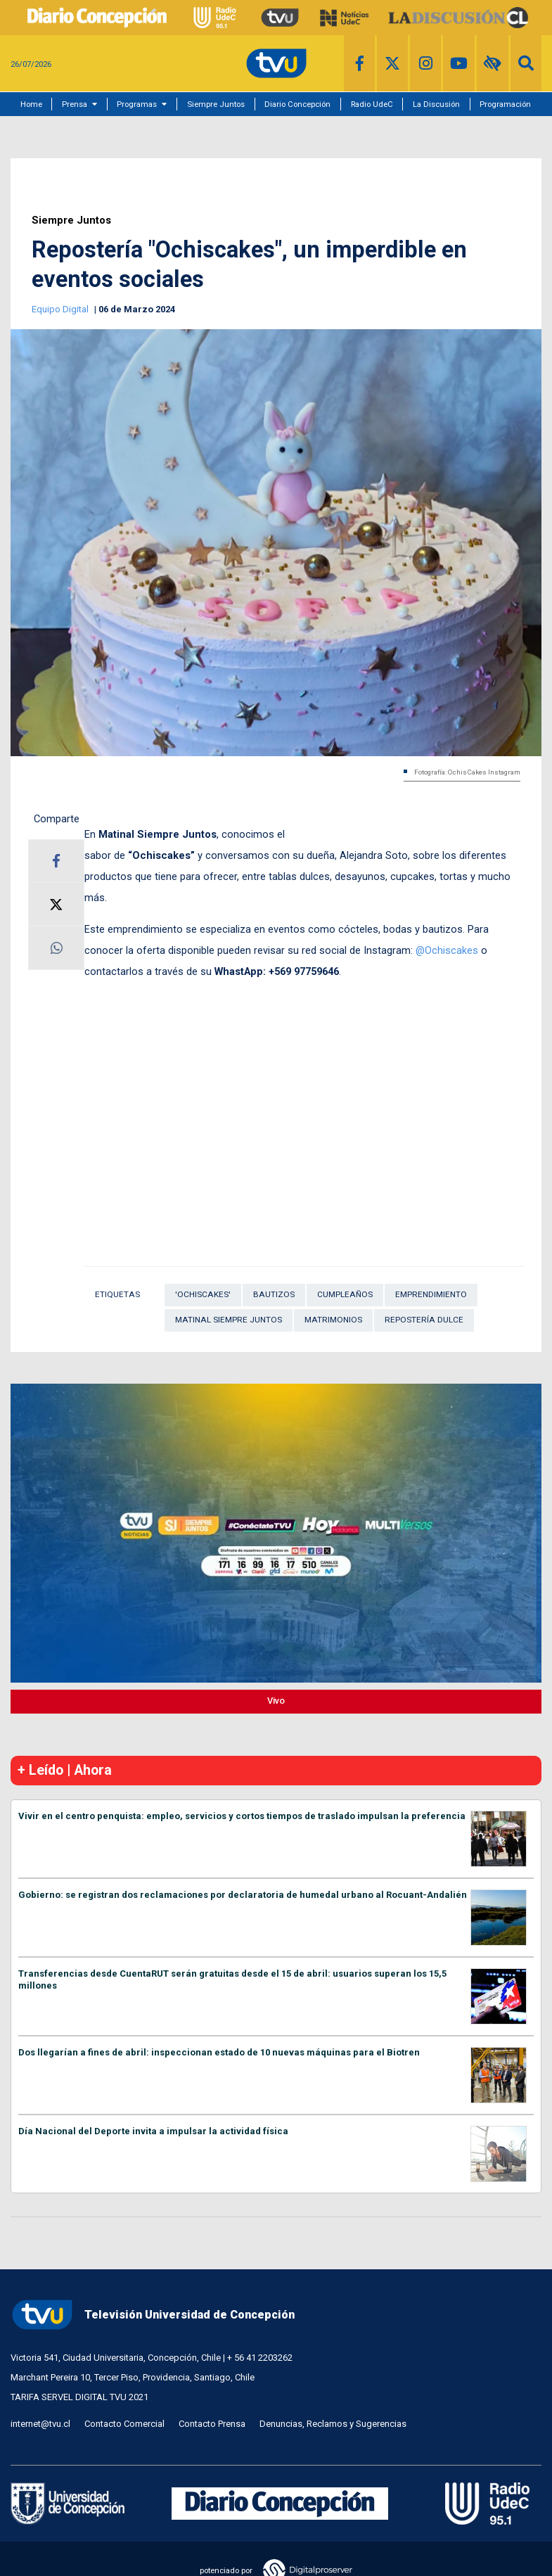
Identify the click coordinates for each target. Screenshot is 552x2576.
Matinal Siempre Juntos (228, 1320)
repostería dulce (424, 1320)
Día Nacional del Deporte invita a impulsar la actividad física (153, 2131)
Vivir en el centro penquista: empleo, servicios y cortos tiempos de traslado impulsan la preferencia (242, 1816)
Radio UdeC (372, 104)
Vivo (276, 1700)
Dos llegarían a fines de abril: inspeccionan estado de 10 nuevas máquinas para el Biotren (219, 2052)
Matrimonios (333, 1320)
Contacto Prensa (212, 2423)
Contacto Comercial (124, 2423)
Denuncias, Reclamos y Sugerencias (332, 2423)
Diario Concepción (297, 104)
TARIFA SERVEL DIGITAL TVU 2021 (79, 2397)
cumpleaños (345, 1294)
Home (31, 104)
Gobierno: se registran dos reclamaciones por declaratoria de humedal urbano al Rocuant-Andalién (242, 1894)
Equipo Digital (61, 309)
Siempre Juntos (216, 104)
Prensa (74, 104)
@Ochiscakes (448, 950)
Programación (505, 104)
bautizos (274, 1294)
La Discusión (436, 104)
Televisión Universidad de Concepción (153, 2314)
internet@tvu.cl (40, 2423)
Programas (137, 104)
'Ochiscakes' (203, 1294)
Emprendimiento (431, 1294)
